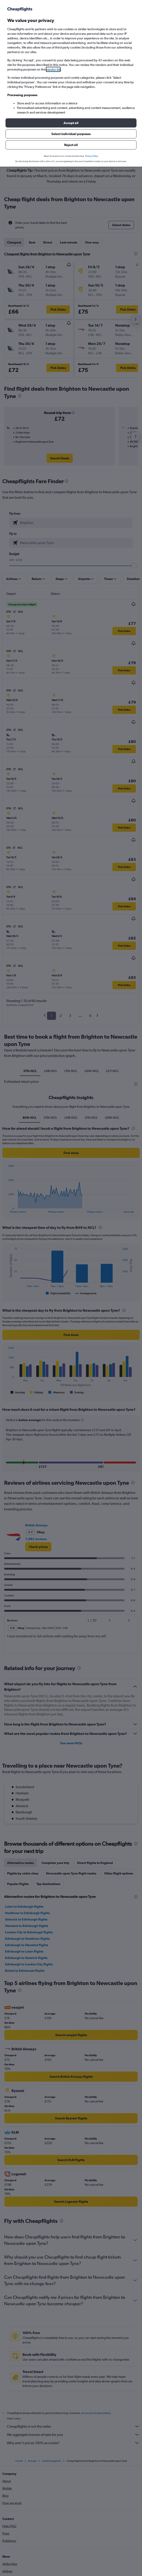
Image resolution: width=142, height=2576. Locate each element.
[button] (71, 122)
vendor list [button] (53, 69)
